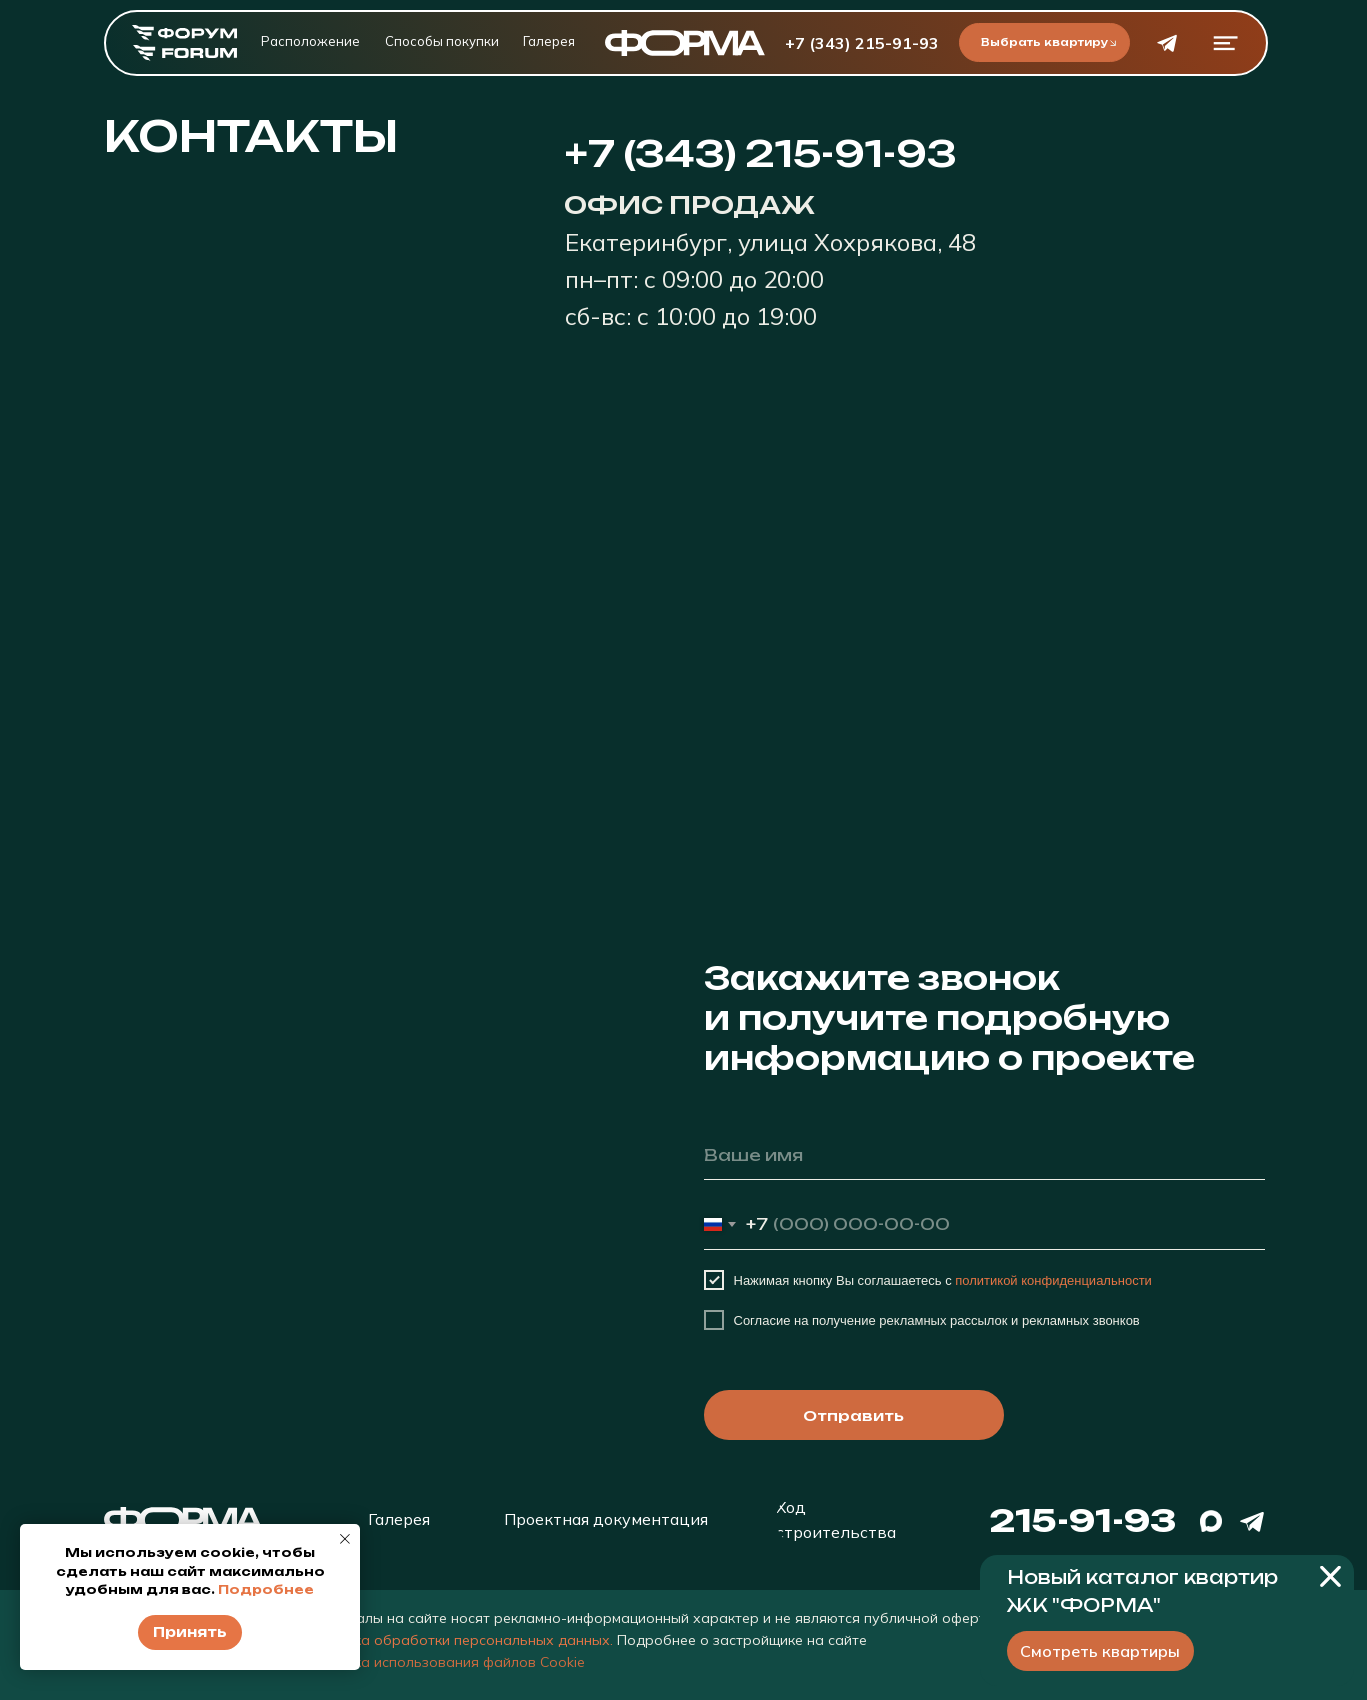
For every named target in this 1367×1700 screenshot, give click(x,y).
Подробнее (266, 1589)
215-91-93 (1082, 1520)
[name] (984, 1155)
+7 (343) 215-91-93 (862, 43)
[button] (1225, 43)
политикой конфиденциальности (1053, 1280)
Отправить (853, 1415)
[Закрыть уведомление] (345, 1539)
